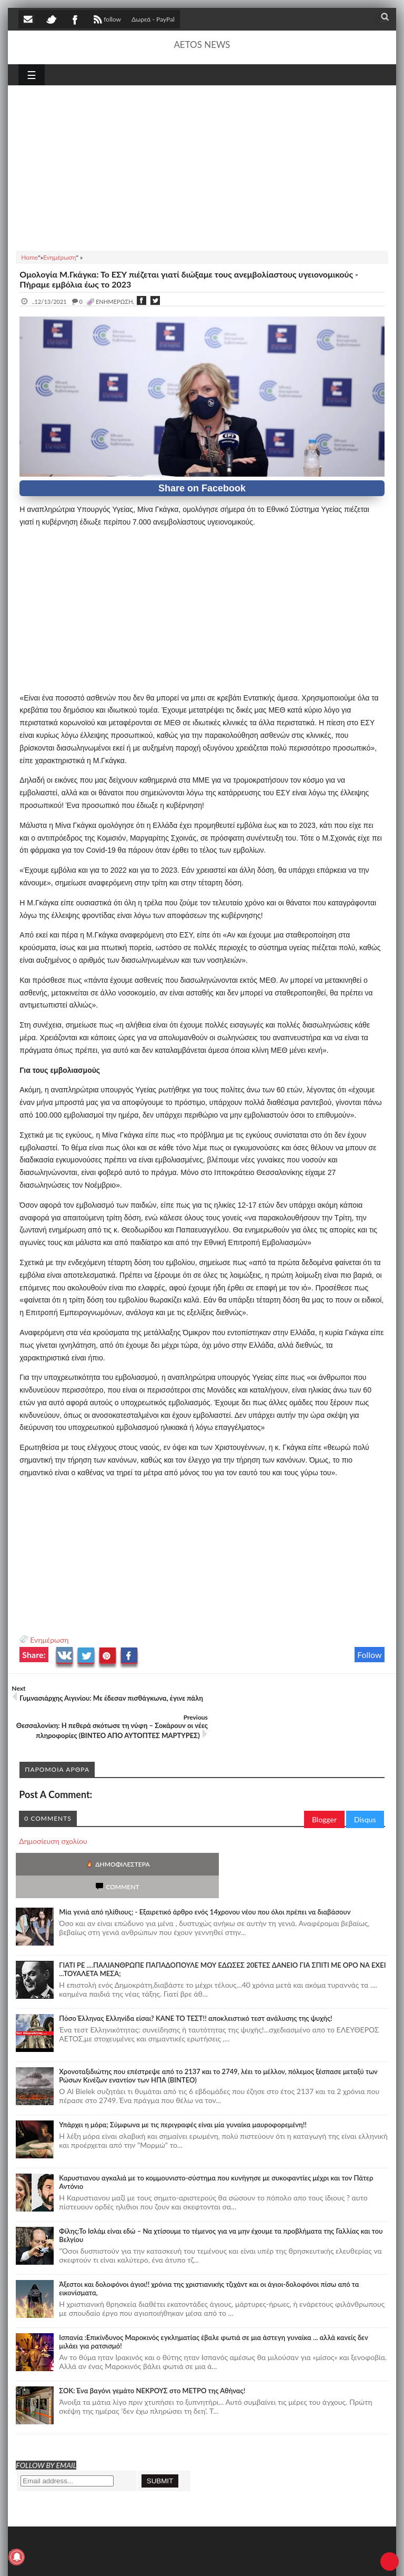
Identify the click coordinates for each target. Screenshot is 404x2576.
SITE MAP (169, 2558)
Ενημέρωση (49, 1639)
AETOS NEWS (202, 44)
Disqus (365, 1798)
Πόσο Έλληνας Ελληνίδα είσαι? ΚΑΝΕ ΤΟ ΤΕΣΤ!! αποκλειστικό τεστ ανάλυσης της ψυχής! (195, 1975)
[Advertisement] (202, 166)
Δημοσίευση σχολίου (53, 1820)
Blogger (324, 1798)
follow (106, 20)
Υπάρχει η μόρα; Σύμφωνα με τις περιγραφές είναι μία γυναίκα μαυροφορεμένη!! (182, 2081)
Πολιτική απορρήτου (216, 2558)
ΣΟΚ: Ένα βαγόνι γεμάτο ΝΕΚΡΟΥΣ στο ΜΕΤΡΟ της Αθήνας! (152, 2347)
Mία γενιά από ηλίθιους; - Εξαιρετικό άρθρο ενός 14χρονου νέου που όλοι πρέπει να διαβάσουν (204, 1868)
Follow (369, 1655)
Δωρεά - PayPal (153, 19)
